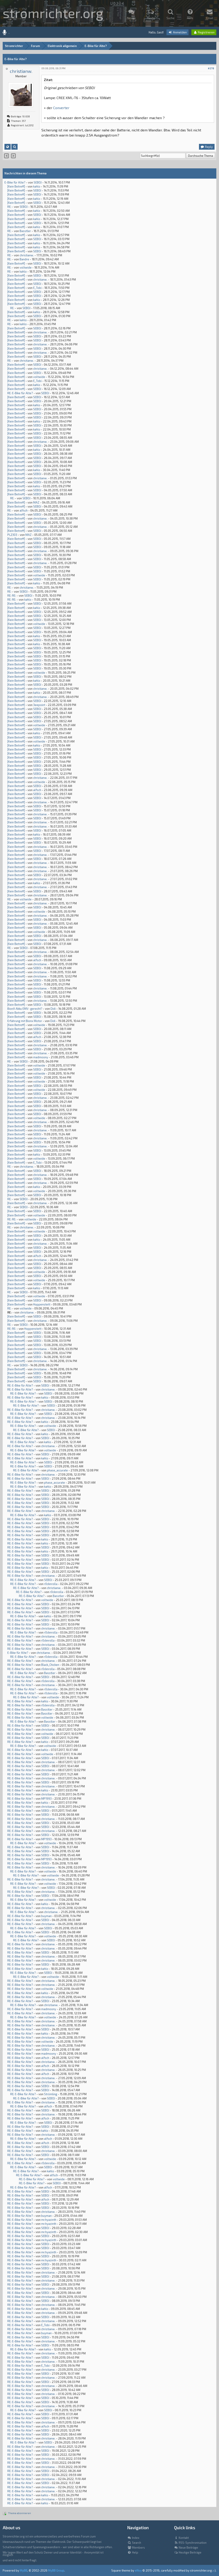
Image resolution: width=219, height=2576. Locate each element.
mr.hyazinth (48, 2219)
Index (133, 2537)
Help (132, 2552)
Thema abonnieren (19, 2513)
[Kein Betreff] (16, 186)
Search (134, 2542)
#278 (211, 68)
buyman (46, 1916)
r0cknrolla (50, 1584)
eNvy (138, 2570)
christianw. (21, 71)
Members (136, 2547)
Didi (53, 1008)
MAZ (36, 502)
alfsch (24, 510)
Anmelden (177, 32)
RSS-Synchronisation (190, 2542)
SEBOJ (38, 182)
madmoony (40, 1057)
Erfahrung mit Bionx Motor (24, 1021)
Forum (35, 46)
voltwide (26, 267)
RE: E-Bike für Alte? (20, 393)
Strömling (50, 2094)
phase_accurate (57, 1470)
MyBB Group (56, 2570)
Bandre (24, 259)
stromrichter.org (53, 13)
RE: (9, 206)
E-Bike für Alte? (96, 46)
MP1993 (46, 1798)
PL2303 (12, 534)
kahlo (36, 186)
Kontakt (181, 2537)
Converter (61, 108)
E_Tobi (37, 288)
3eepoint (39, 705)
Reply (206, 147)
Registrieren (204, 32)
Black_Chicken (50, 1664)
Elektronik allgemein (62, 46)
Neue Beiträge (186, 2547)
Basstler (25, 231)
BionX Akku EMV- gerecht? (25, 1008)
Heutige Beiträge (187, 2552)
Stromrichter (14, 46)
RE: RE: (12, 595)
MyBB (23, 2570)
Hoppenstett (41, 1304)
